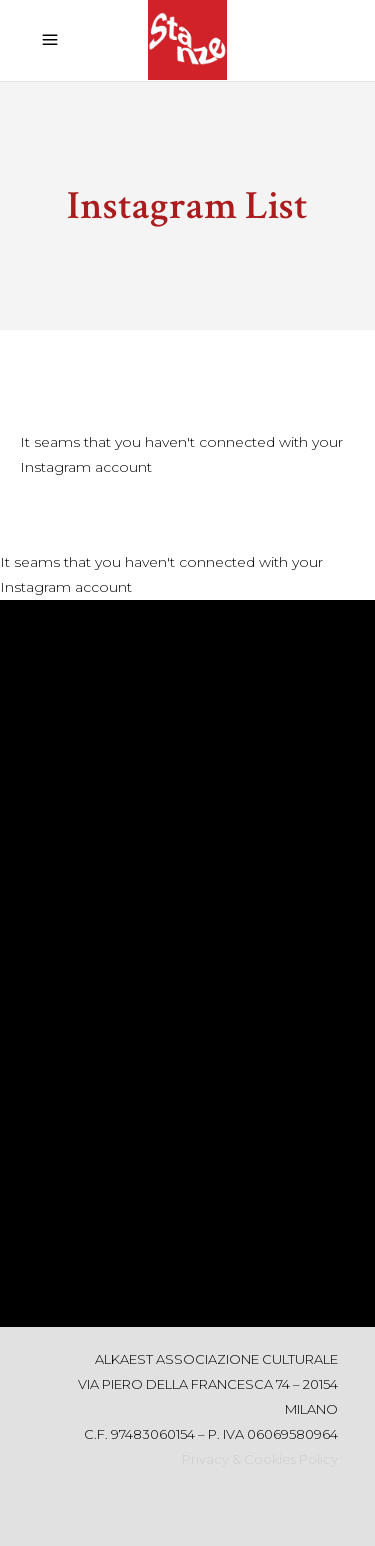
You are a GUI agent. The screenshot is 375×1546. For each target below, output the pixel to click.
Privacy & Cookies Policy (260, 1459)
